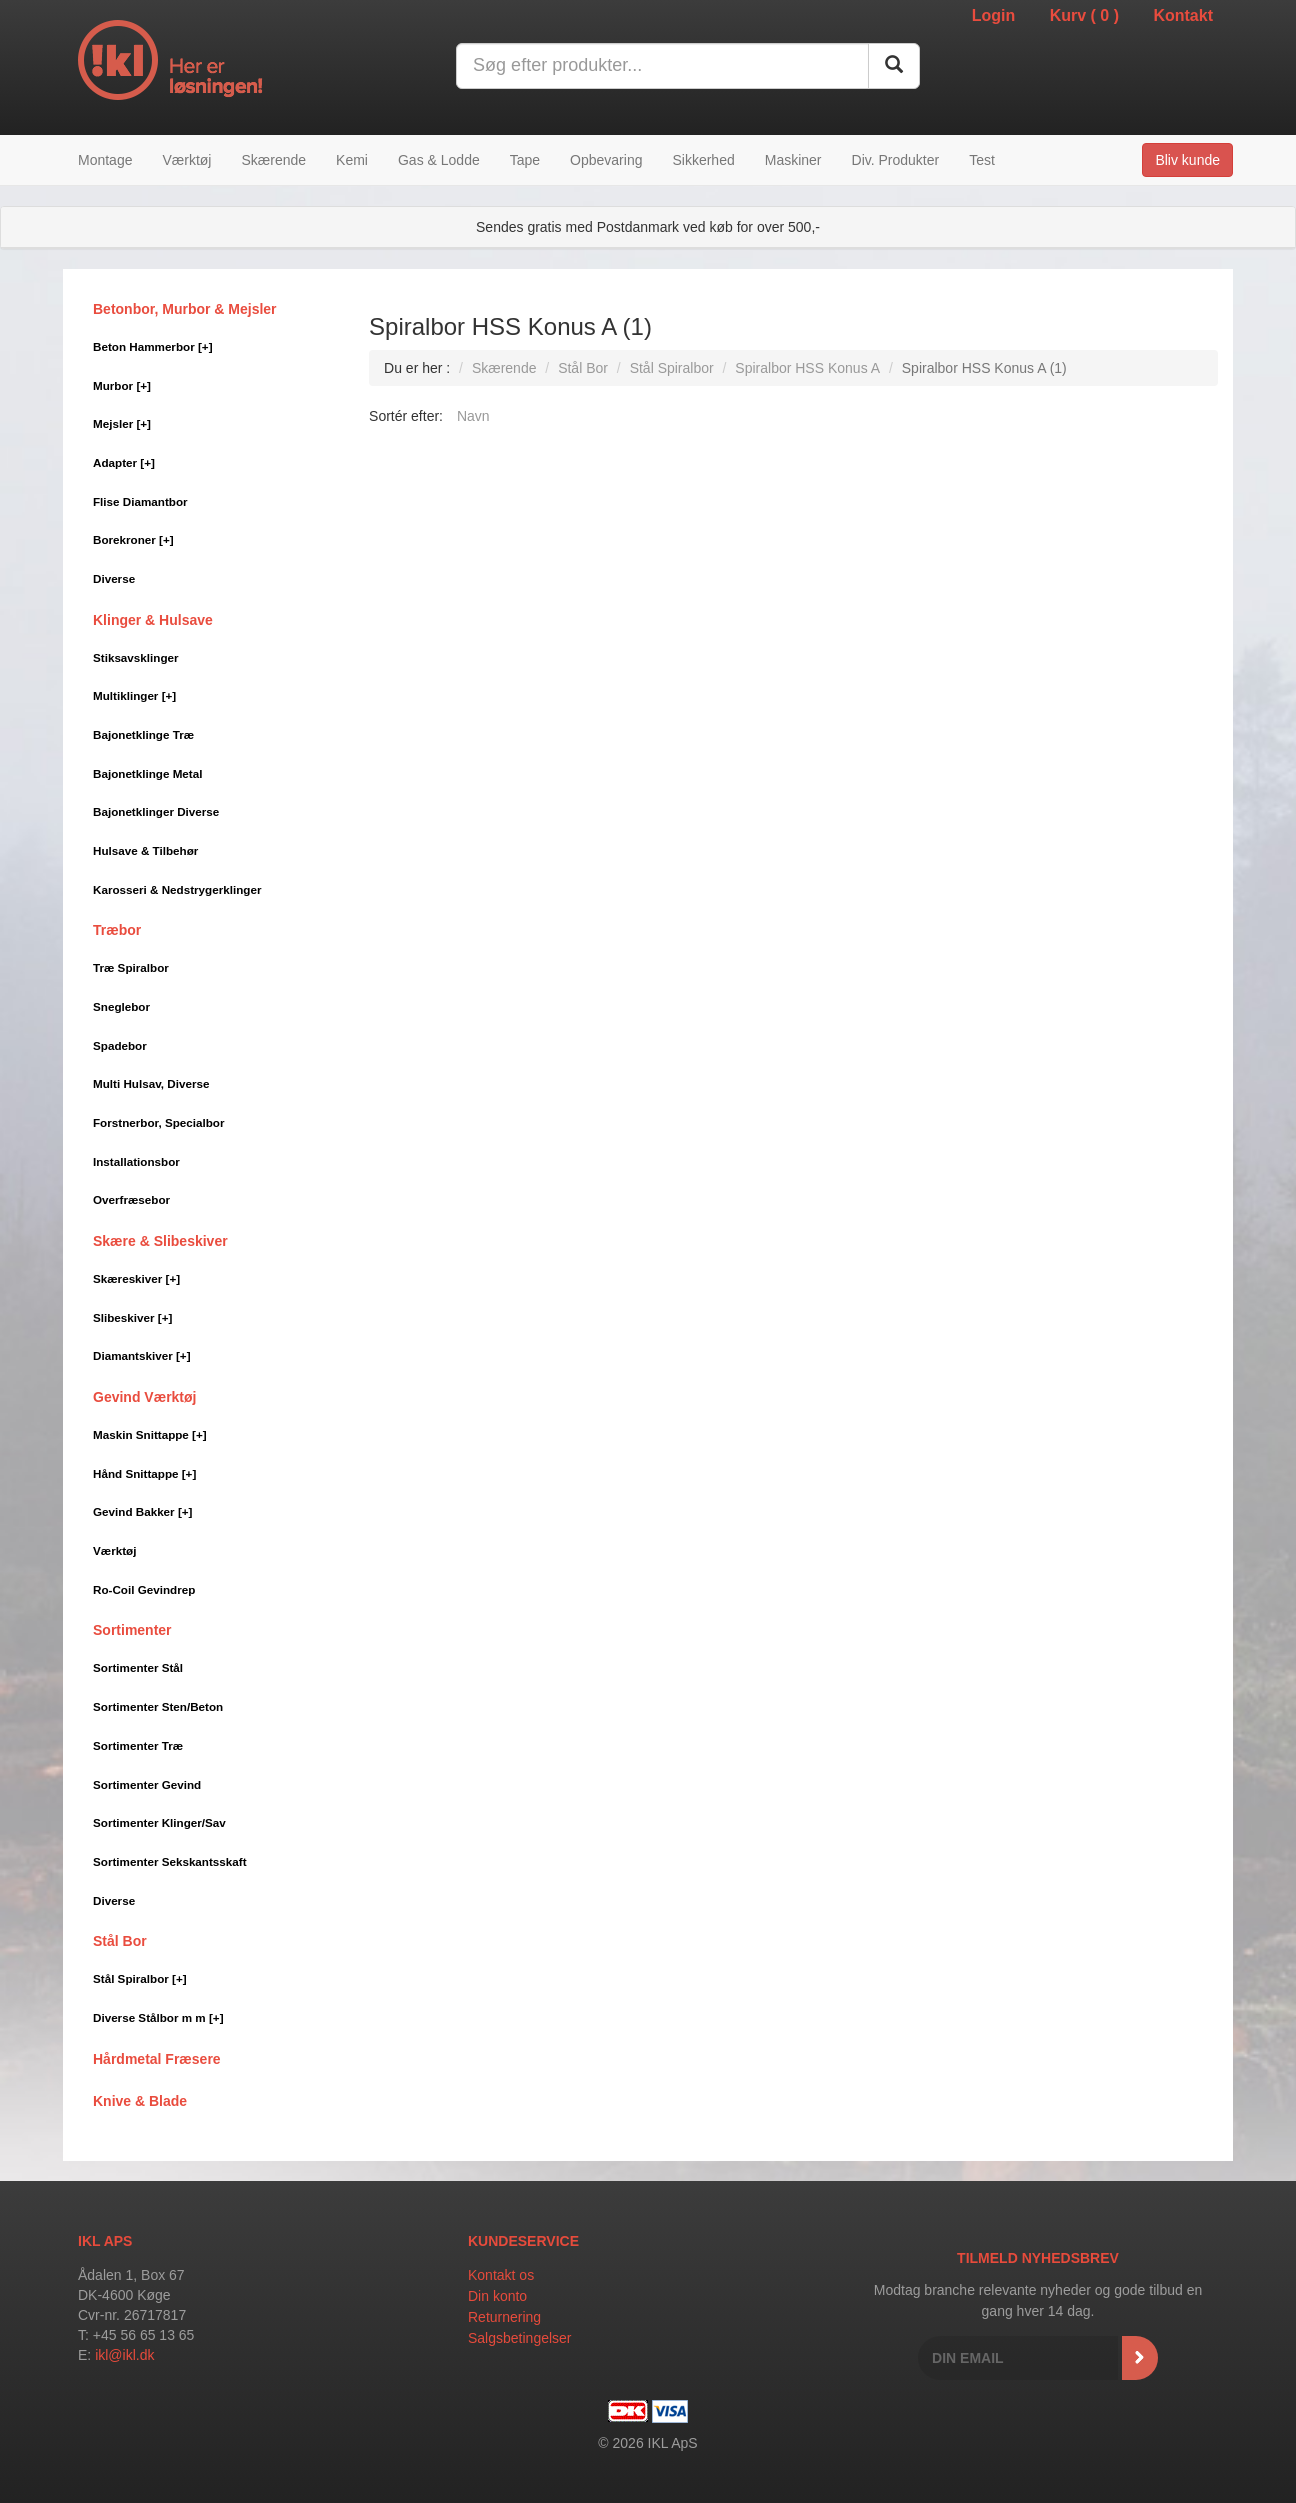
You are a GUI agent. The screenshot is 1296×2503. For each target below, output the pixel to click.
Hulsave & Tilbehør (145, 850)
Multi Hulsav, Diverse (151, 1083)
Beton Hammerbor (153, 346)
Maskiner (793, 160)
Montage (105, 160)
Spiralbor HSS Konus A (807, 368)
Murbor (122, 385)
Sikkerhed (703, 160)
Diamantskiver (142, 1355)
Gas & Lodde (439, 160)
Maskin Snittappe (150, 1434)
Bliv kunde (1187, 160)
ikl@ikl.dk (124, 2355)
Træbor (117, 930)
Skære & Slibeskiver (160, 1241)
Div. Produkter (896, 160)
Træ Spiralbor (131, 967)
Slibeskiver (132, 1317)
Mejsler (122, 423)
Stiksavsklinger (136, 657)
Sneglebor (121, 1006)
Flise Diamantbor (140, 501)
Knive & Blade (140, 2101)
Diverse (114, 578)
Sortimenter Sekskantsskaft (170, 1861)
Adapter (124, 462)
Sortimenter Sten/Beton (158, 1706)
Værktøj (186, 160)
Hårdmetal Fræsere (157, 2059)
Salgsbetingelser (520, 2338)
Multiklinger (134, 695)
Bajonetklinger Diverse (156, 811)
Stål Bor (120, 1941)
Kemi (352, 160)
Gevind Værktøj (144, 1397)
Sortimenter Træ (138, 1745)
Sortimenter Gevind (147, 1784)
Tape (525, 160)
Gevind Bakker (142, 1511)
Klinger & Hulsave (153, 620)
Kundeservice (523, 2241)
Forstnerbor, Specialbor (159, 1122)
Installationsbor (136, 1161)
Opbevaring (606, 160)
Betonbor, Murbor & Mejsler (185, 309)
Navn (473, 416)
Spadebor (120, 1045)
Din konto (497, 2296)
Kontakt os (501, 2275)
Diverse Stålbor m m (158, 2017)
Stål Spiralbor (140, 1978)
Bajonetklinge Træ (143, 734)
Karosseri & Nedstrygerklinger (177, 889)
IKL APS (105, 2241)
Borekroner (133, 539)
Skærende (273, 160)
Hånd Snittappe (144, 1473)
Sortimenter (132, 1630)
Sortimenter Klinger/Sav (159, 1822)
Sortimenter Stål (138, 1667)
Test (982, 160)
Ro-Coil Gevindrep (144, 1589)
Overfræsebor (131, 1199)
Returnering (504, 2317)
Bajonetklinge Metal (147, 773)
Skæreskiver (136, 1278)
